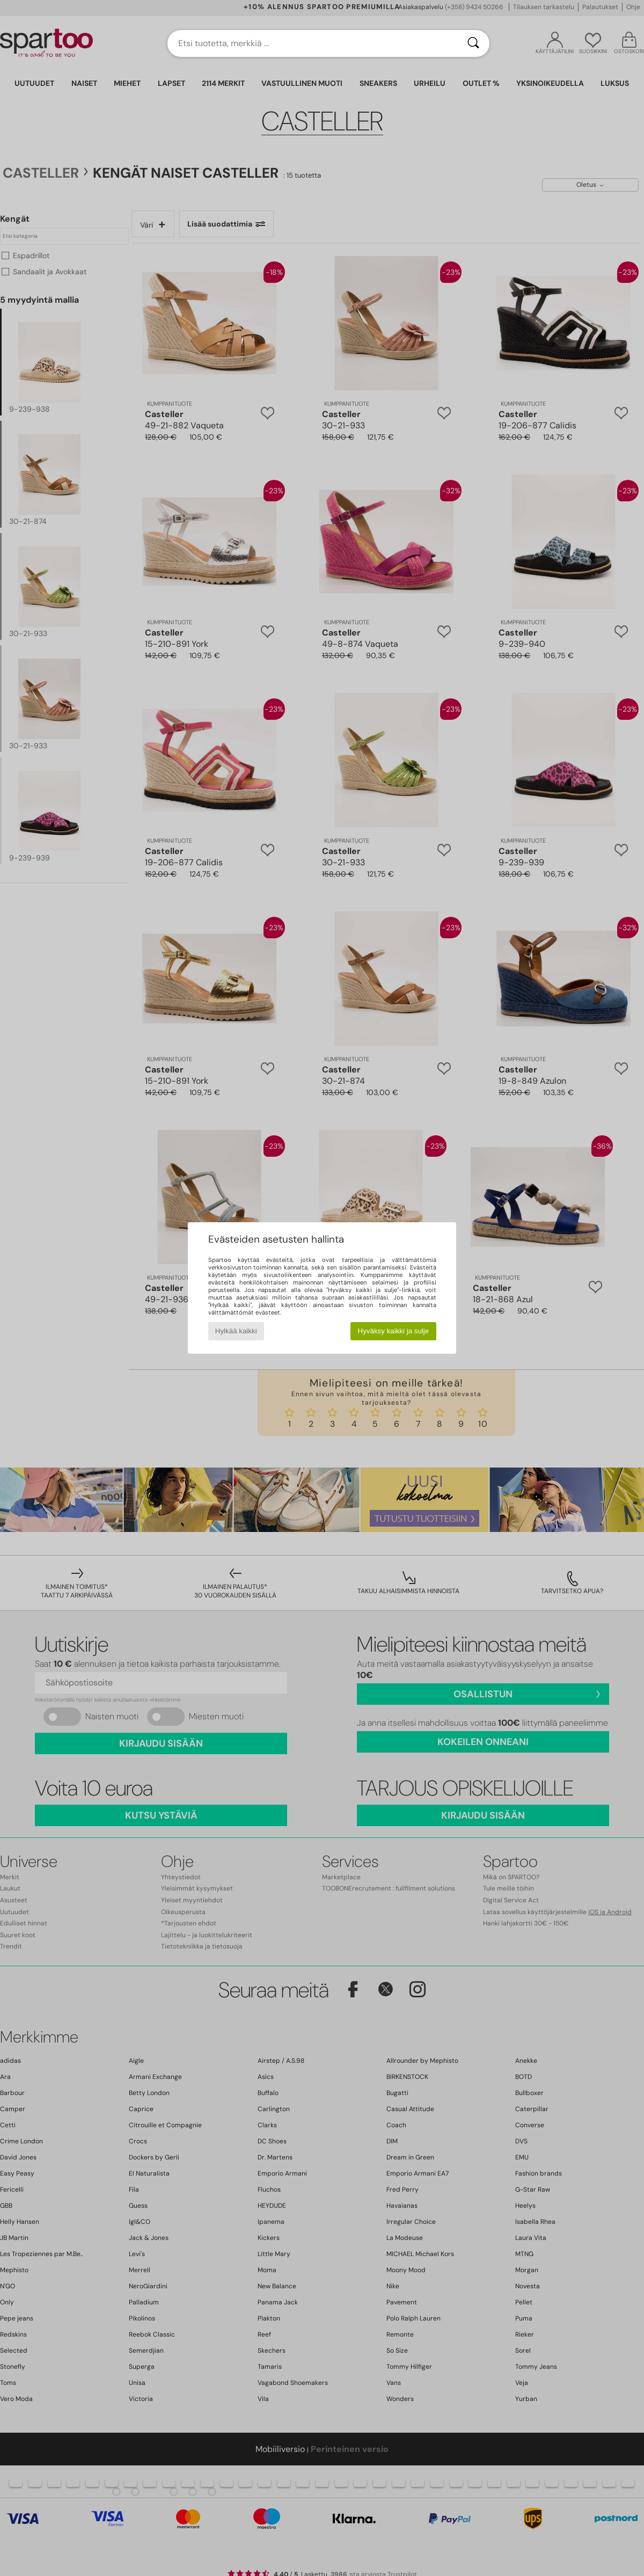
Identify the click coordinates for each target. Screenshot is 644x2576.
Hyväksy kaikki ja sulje (393, 1331)
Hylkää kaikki (236, 1331)
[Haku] (473, 43)
